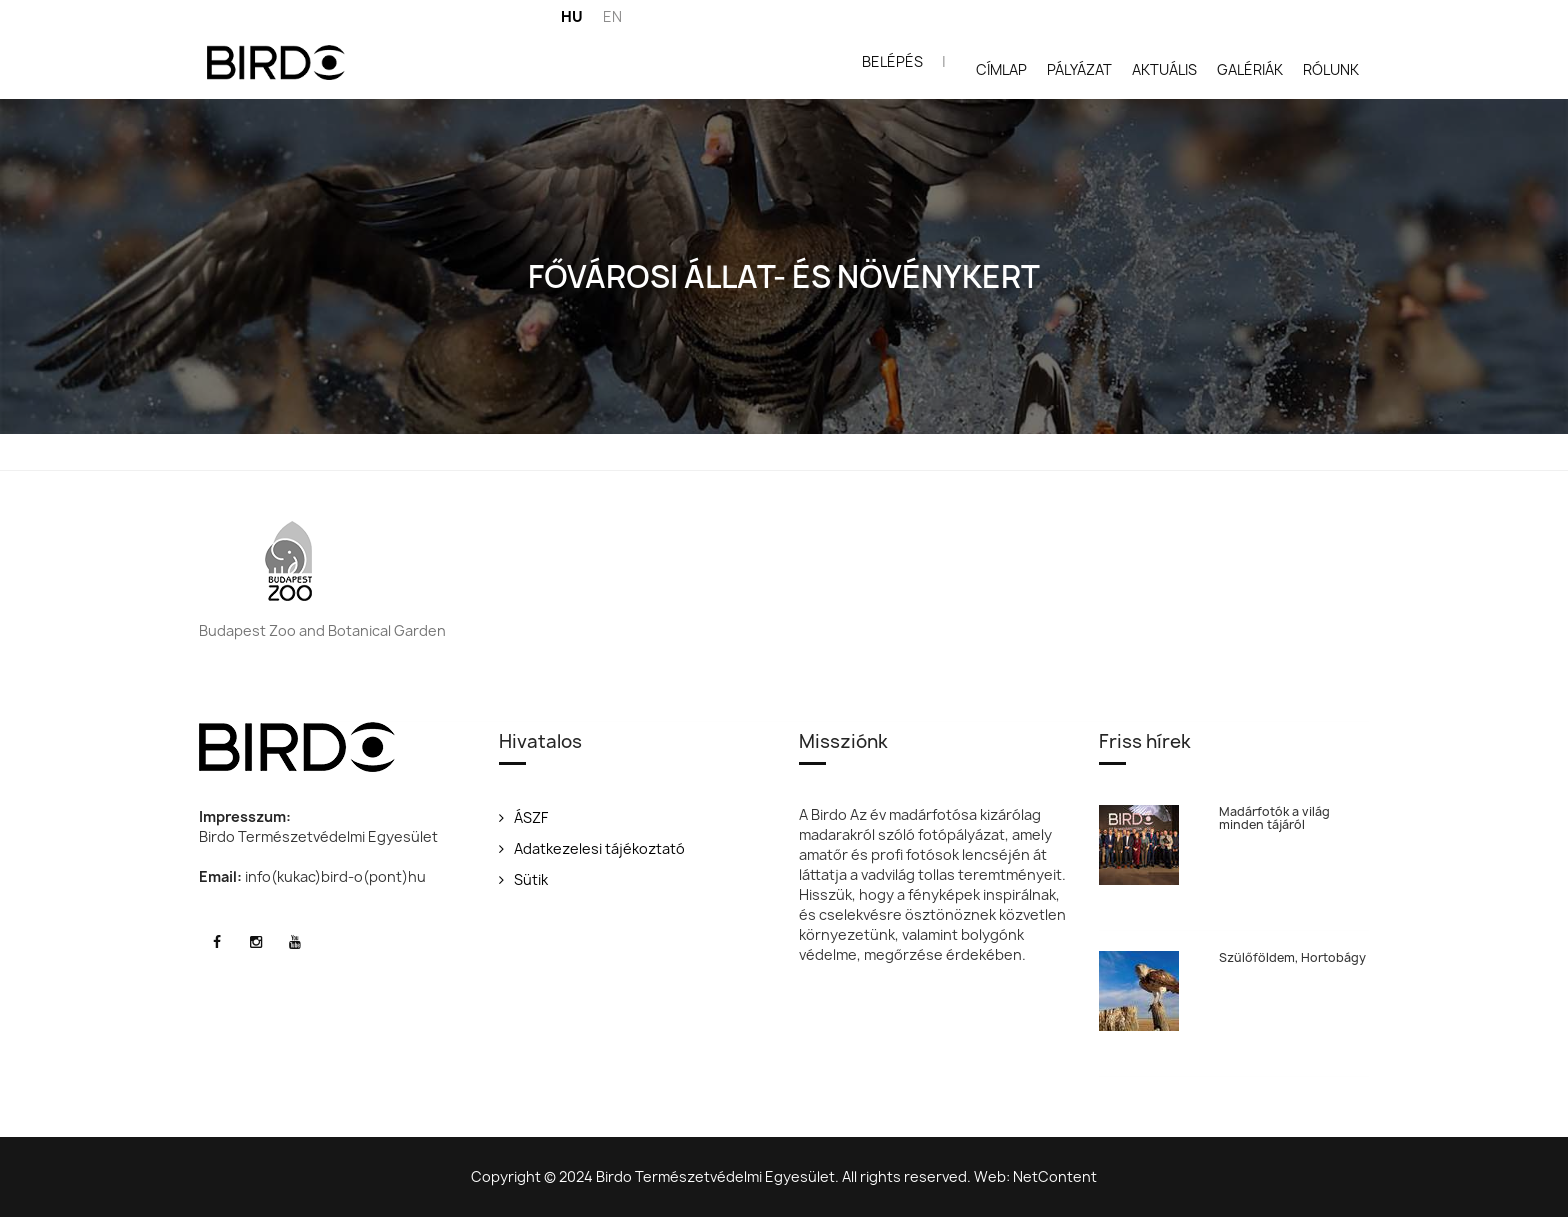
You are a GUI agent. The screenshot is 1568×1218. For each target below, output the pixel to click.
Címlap (1001, 69)
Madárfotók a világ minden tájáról (1274, 818)
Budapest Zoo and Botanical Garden (322, 630)
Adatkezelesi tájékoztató (592, 848)
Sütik (523, 879)
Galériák (1250, 69)
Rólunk (1331, 69)
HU (572, 16)
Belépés (892, 61)
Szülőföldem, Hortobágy (1292, 957)
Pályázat (1079, 69)
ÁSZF (523, 817)
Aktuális (1164, 69)
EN (612, 16)
